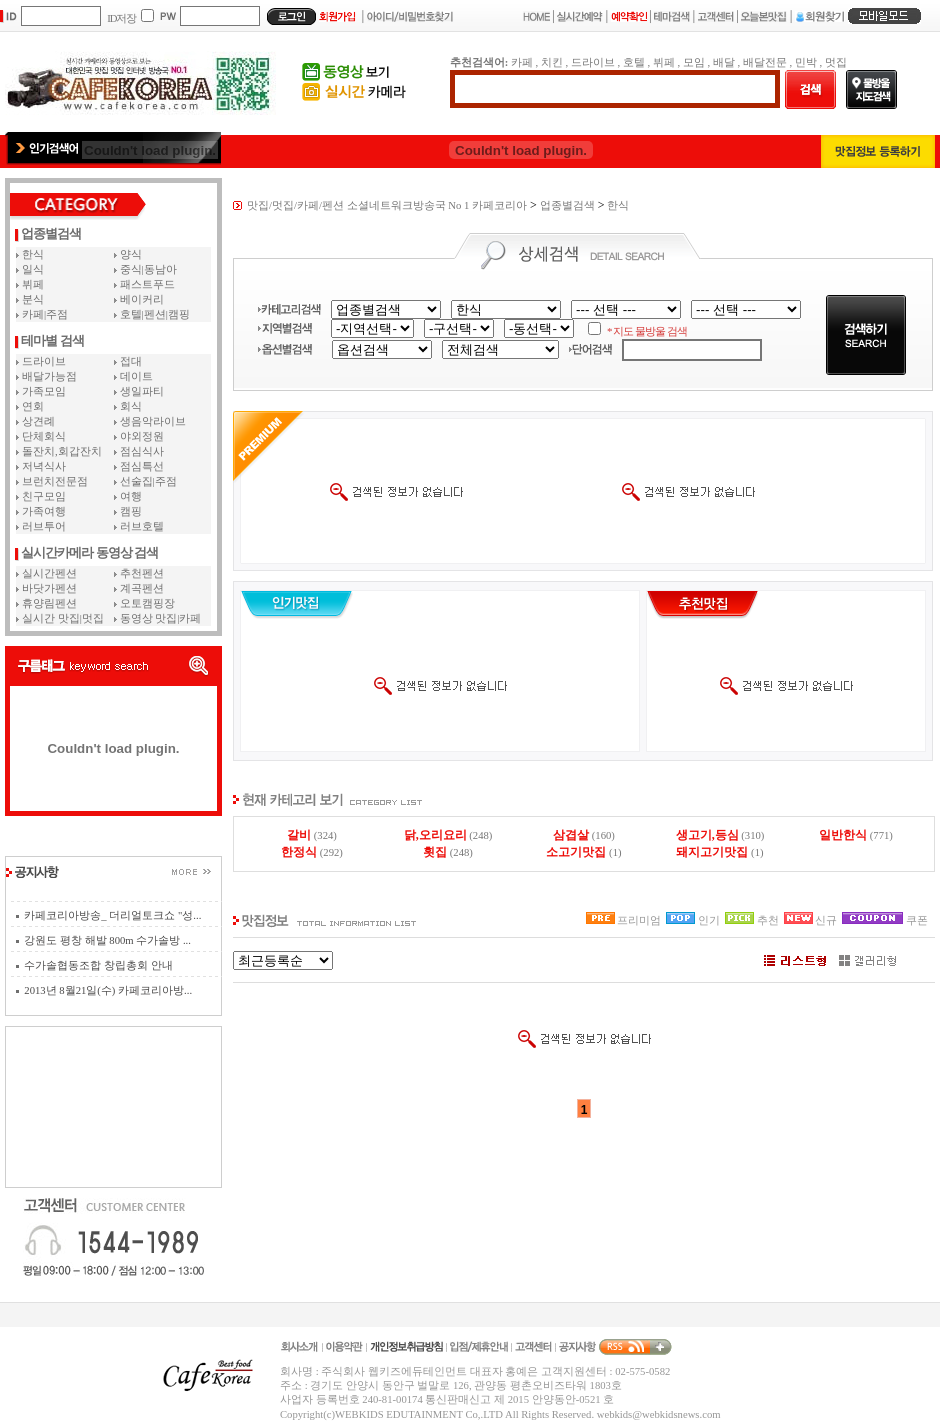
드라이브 (593, 62)
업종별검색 (567, 205)
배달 (724, 62)
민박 (806, 62)
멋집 (836, 62)
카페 (522, 62)
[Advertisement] (114, 1107)
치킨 (552, 62)
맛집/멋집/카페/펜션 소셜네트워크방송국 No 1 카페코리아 (387, 205)
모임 (694, 62)
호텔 (634, 62)
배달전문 (765, 62)
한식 (618, 205)
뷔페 (664, 62)
